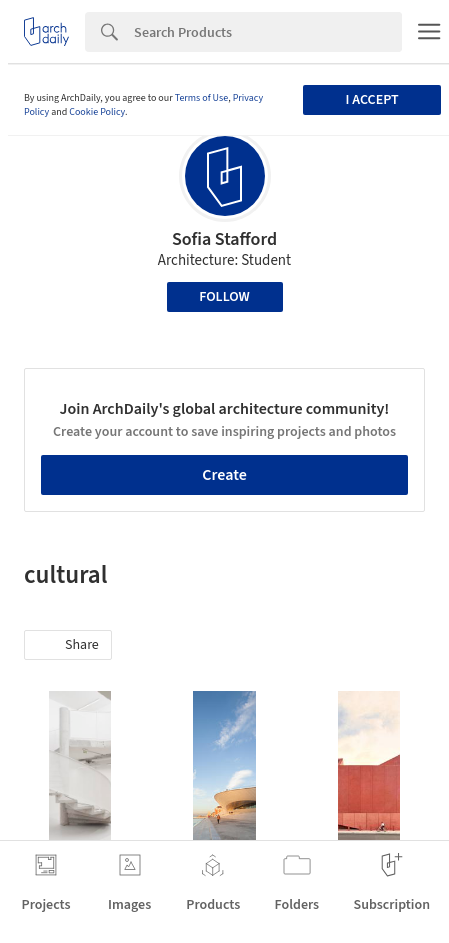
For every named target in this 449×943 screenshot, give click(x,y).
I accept (372, 100)
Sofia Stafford (224, 239)
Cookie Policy (97, 112)
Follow (224, 297)
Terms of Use (202, 98)
